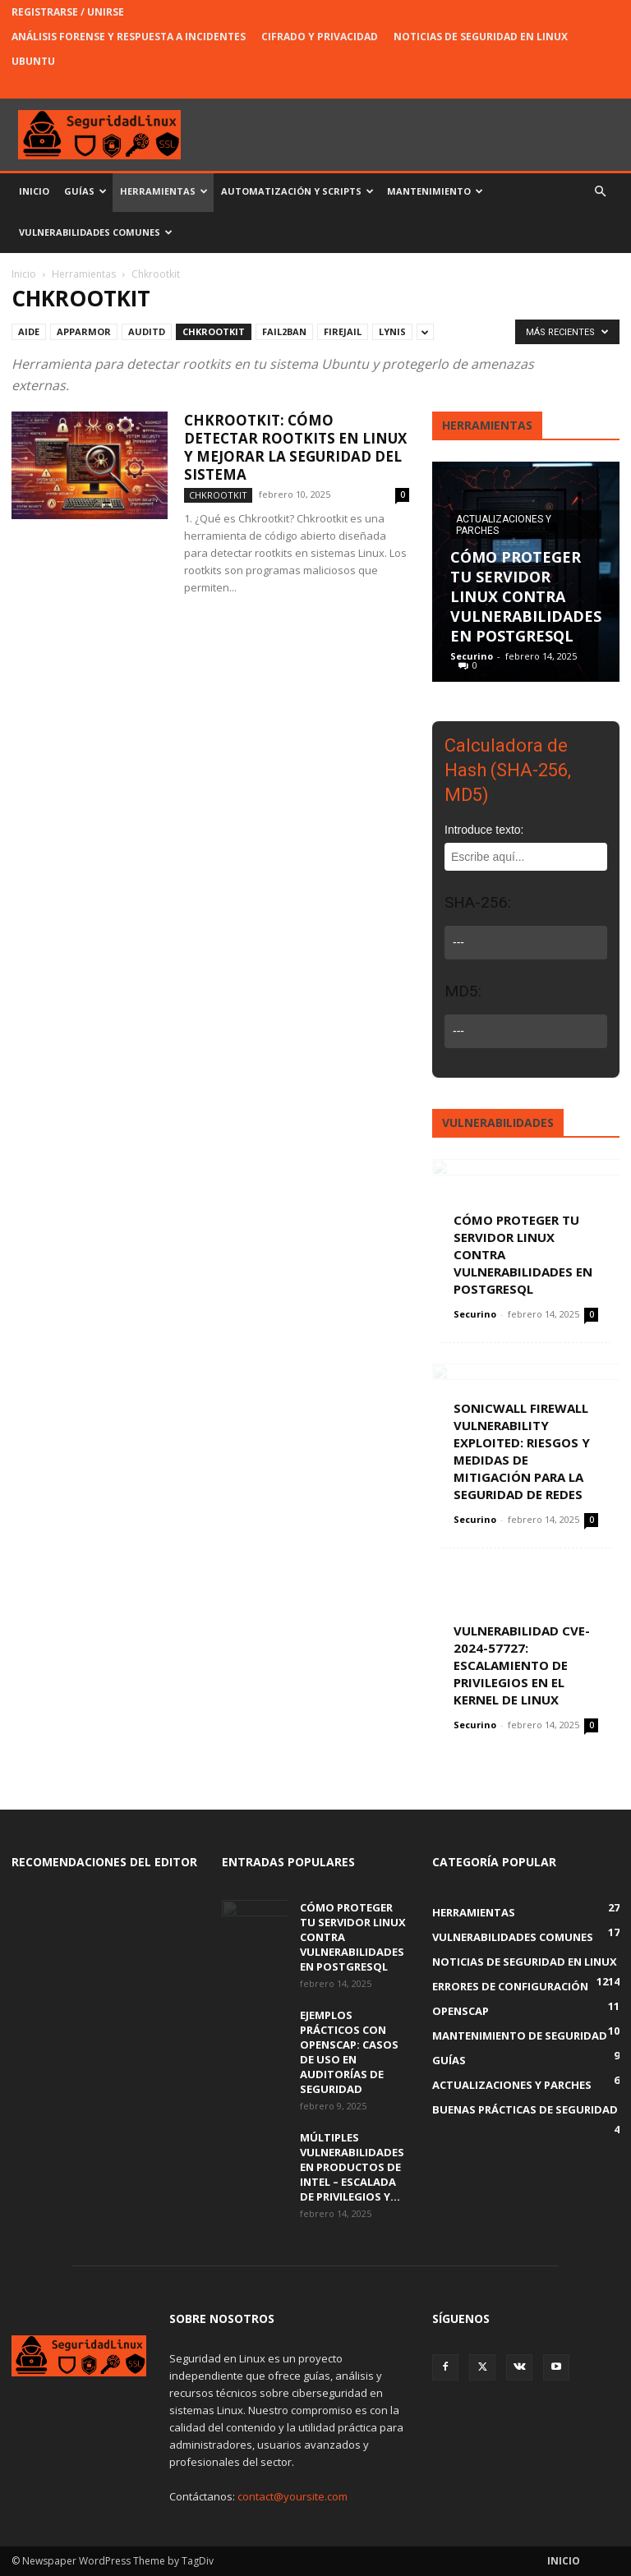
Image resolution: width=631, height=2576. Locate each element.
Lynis (392, 331)
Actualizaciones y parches (503, 524)
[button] (599, 192)
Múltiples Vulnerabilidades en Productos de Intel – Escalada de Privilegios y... (352, 2167)
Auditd (146, 331)
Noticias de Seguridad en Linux (481, 37)
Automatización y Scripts (297, 191)
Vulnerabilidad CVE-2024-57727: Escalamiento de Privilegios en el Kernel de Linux (522, 1665)
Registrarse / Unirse (68, 12)
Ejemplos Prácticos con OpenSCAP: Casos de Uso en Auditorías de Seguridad (349, 2052)
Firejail (343, 331)
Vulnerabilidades (498, 1122)
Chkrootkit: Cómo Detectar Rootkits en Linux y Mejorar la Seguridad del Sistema (295, 447)
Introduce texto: (484, 829)
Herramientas (164, 191)
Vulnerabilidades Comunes (96, 232)
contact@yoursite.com (292, 2496)
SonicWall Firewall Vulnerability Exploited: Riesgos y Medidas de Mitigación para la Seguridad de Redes (522, 1451)
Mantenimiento (435, 191)
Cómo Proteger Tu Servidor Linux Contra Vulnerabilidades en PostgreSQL (525, 596)
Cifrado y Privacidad (319, 37)
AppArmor (84, 331)
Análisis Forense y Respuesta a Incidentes (129, 37)
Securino (471, 656)
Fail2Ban (284, 331)
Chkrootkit (213, 331)
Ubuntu (33, 61)
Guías (85, 191)
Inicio (34, 191)
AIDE (28, 331)
